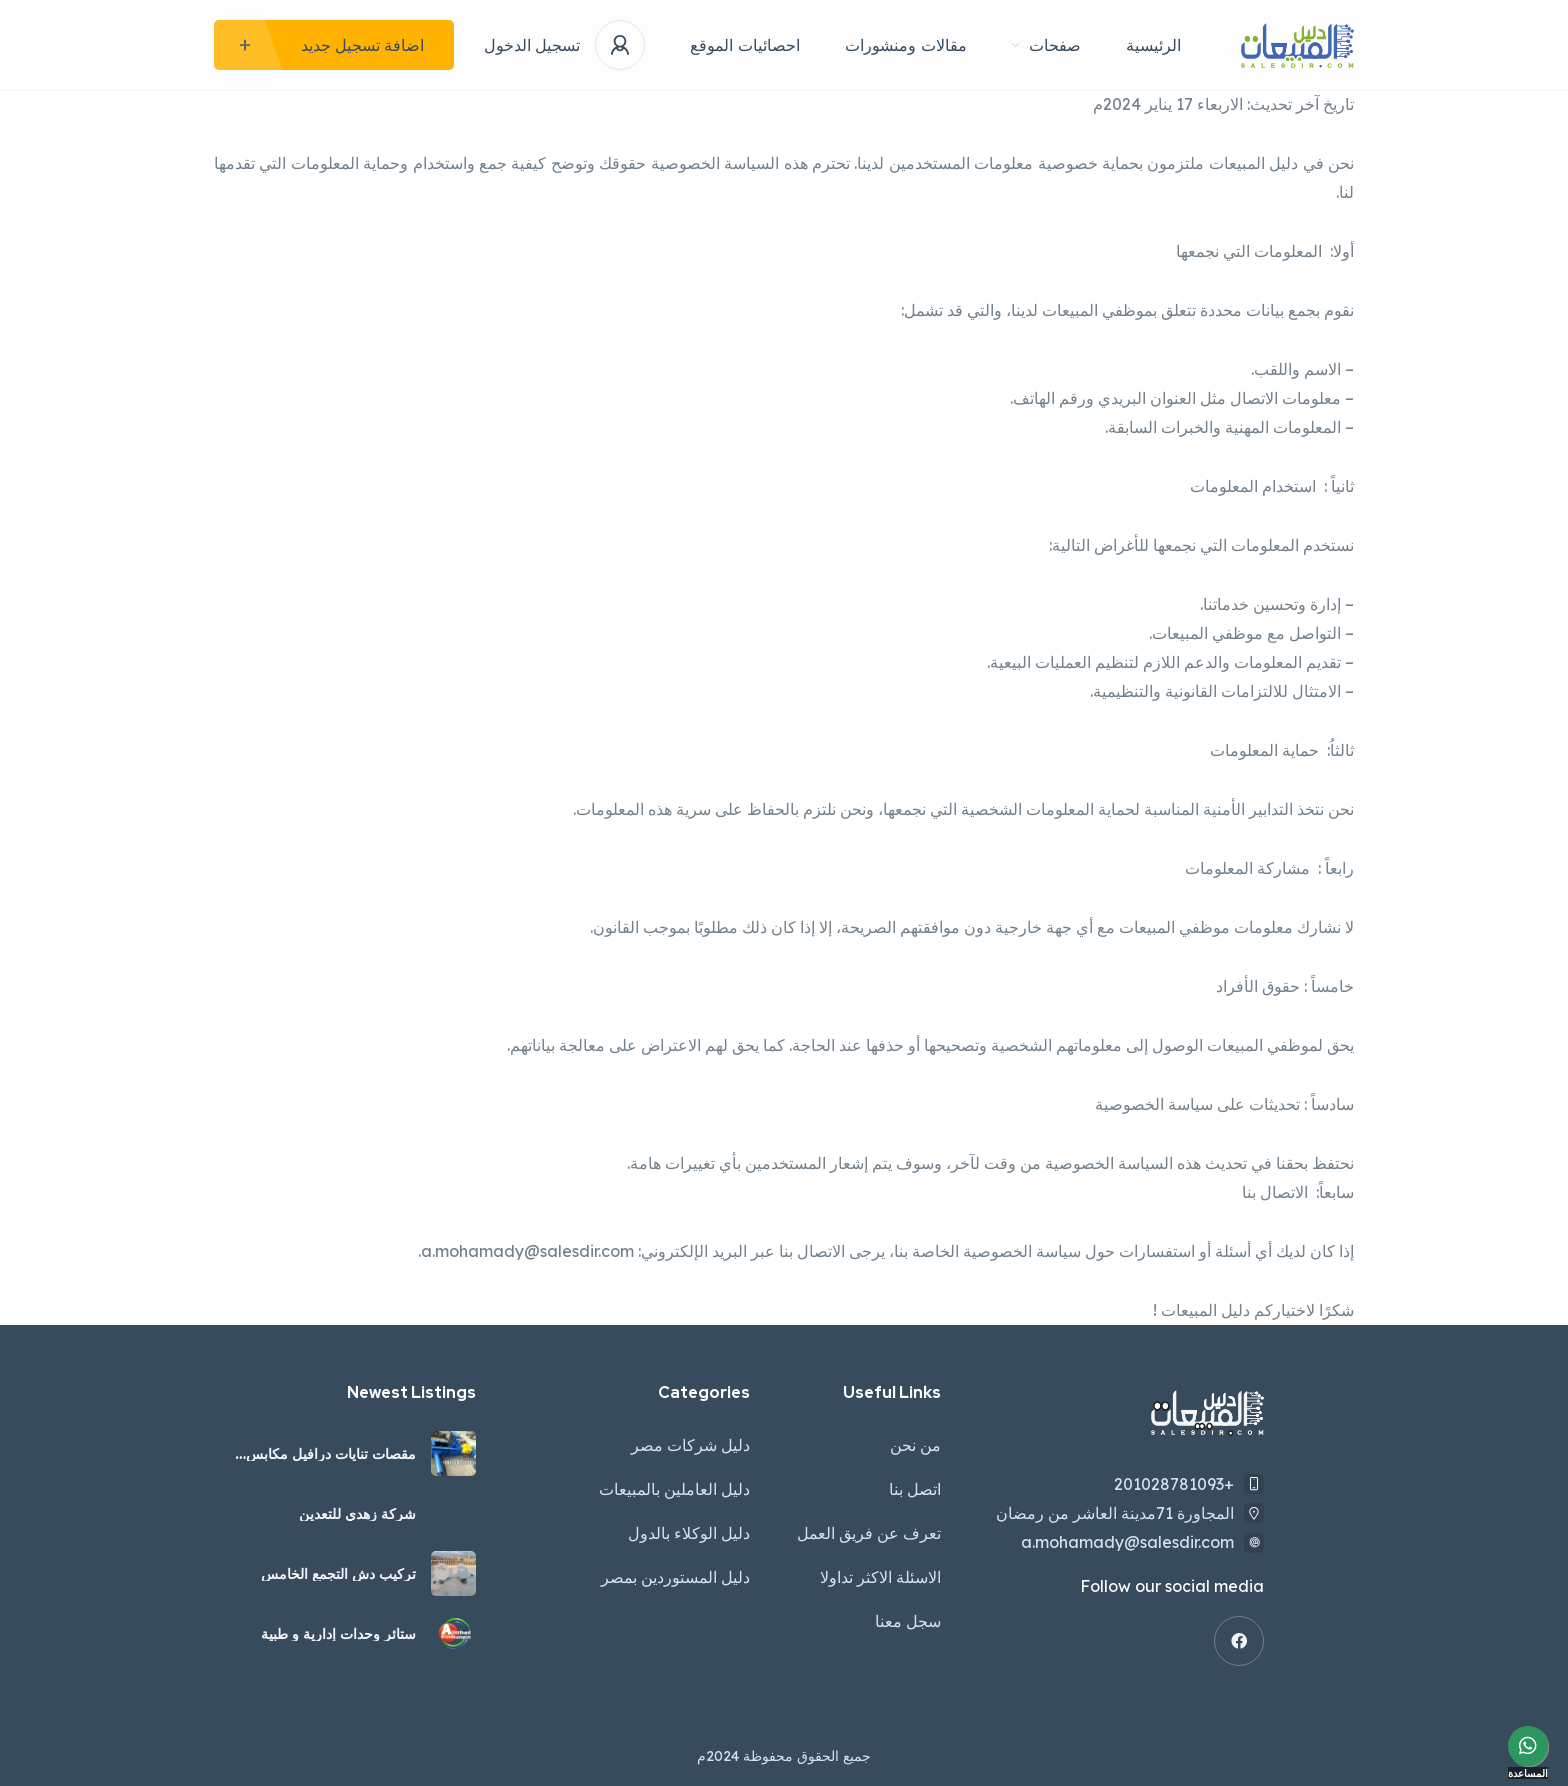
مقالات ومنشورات (906, 45)
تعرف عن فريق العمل (869, 1533)
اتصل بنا (915, 1489)
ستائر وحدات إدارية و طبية (338, 1634)
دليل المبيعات (1256, 163)
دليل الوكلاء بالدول (689, 1533)
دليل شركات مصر (690, 1445)
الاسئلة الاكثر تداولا (880, 1577)
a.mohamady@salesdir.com (527, 1251)
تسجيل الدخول (532, 45)
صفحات (1046, 45)
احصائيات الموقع (745, 45)
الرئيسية (1153, 45)
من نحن (915, 1445)
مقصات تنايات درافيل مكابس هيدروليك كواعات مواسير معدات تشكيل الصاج (321, 1454)
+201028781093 (1174, 1484)
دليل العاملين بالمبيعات (674, 1489)
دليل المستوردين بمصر (675, 1577)
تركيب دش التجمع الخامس (338, 1574)
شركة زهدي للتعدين (357, 1514)
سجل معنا (908, 1621)
